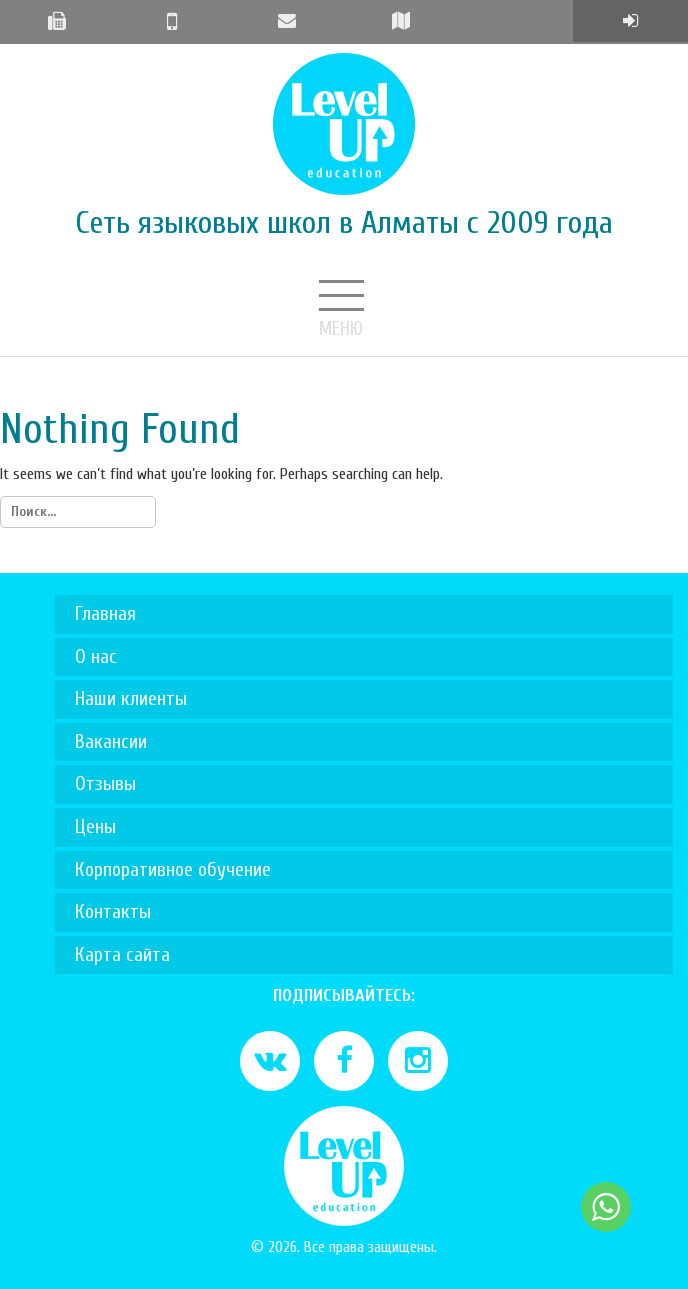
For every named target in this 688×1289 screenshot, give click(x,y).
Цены (95, 826)
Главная (105, 613)
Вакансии (111, 741)
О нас (96, 656)
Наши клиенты (131, 698)
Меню (344, 298)
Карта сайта (122, 954)
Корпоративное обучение (173, 869)
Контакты (113, 911)
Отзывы (105, 783)
